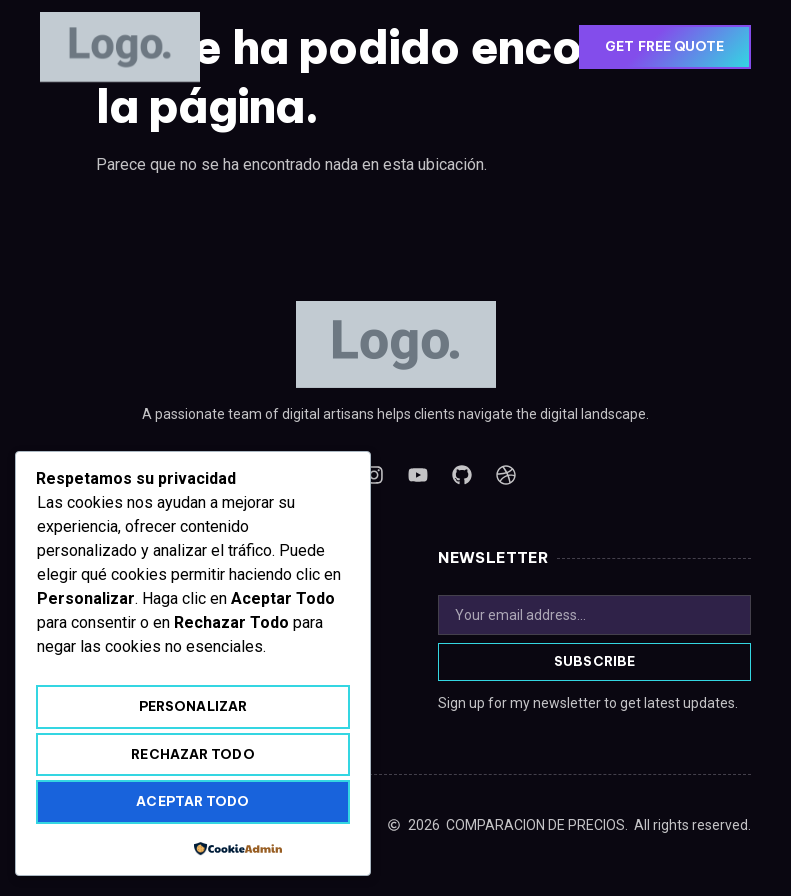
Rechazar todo (192, 754)
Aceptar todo (192, 801)
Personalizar (193, 706)
